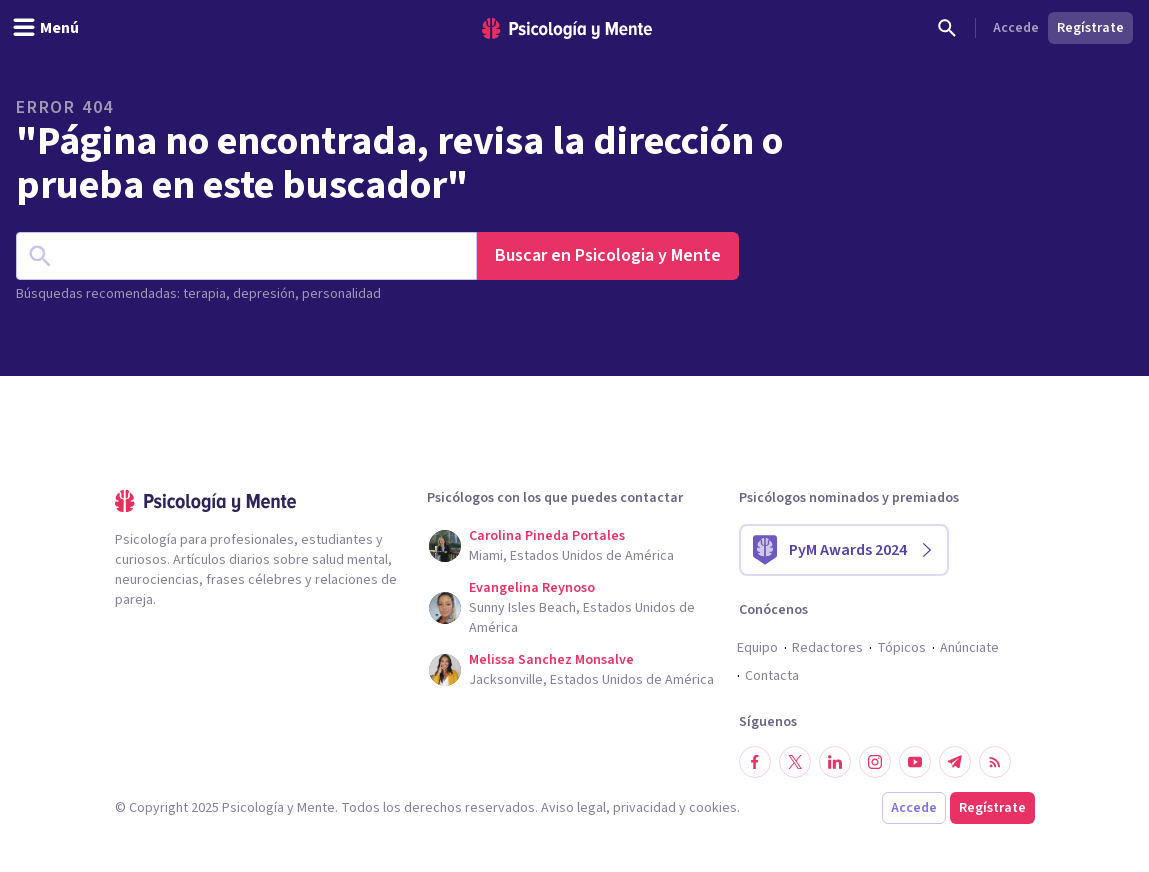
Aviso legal (573, 808)
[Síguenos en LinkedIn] (835, 762)
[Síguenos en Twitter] (795, 762)
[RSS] (995, 762)
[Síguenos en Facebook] (755, 762)
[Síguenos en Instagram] (875, 762)
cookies (713, 808)
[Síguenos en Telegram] (955, 762)
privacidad (644, 808)
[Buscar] (947, 28)
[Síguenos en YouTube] (915, 762)
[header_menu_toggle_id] (45, 28)
